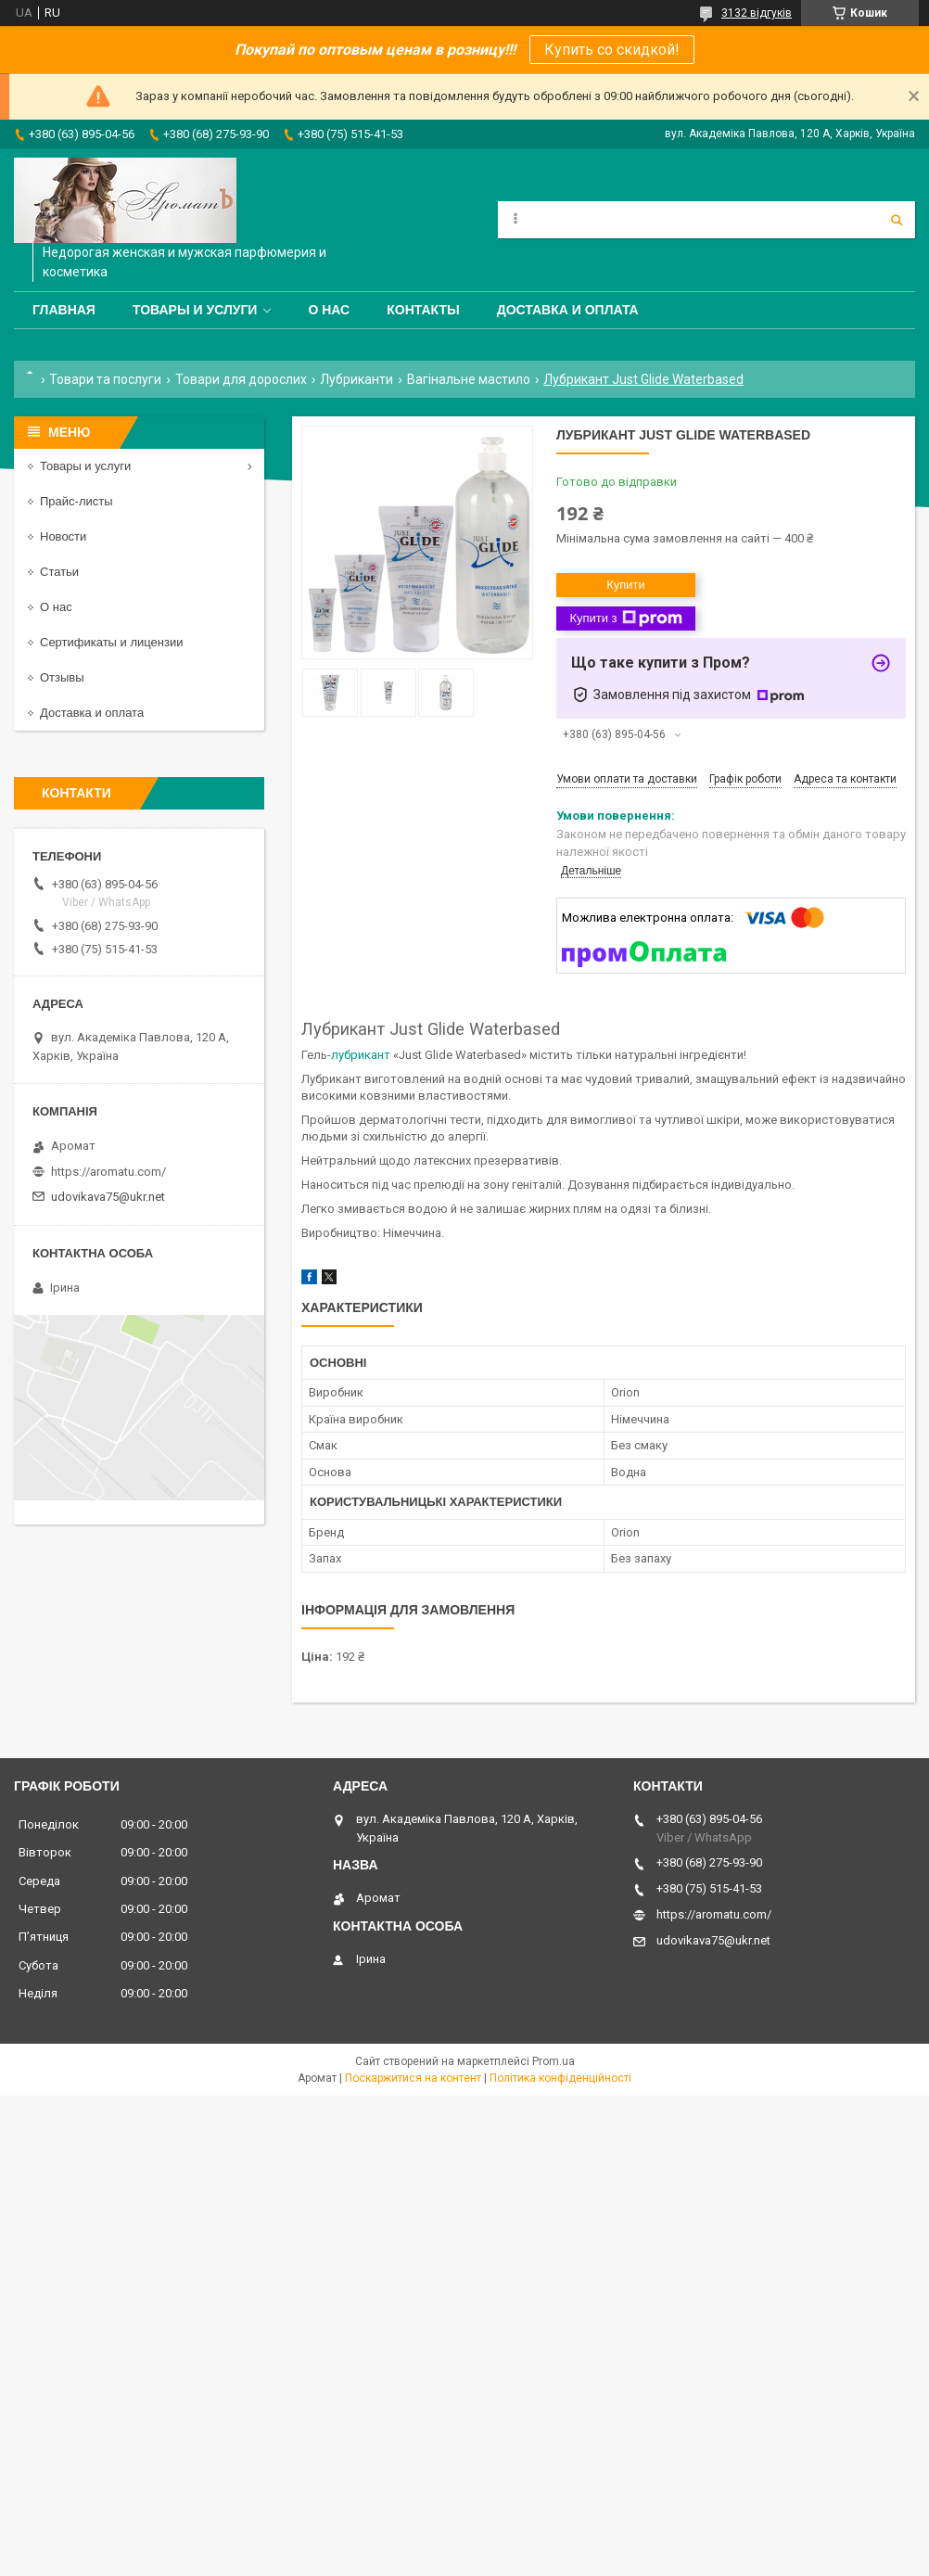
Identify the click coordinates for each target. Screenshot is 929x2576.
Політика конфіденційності (560, 2078)
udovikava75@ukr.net (108, 1197)
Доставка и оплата (568, 309)
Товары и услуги (195, 309)
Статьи (59, 572)
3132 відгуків (756, 12)
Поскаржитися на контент (413, 2078)
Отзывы (62, 677)
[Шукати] (896, 219)
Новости (63, 536)
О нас (329, 309)
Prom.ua (553, 2061)
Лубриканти (356, 379)
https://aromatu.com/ (108, 1172)
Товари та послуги (105, 379)
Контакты (423, 309)
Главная (63, 309)
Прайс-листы (76, 501)
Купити (625, 585)
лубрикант (360, 1055)
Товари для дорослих (241, 379)
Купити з (625, 618)
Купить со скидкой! (612, 49)
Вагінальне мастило (468, 379)
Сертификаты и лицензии (111, 642)
